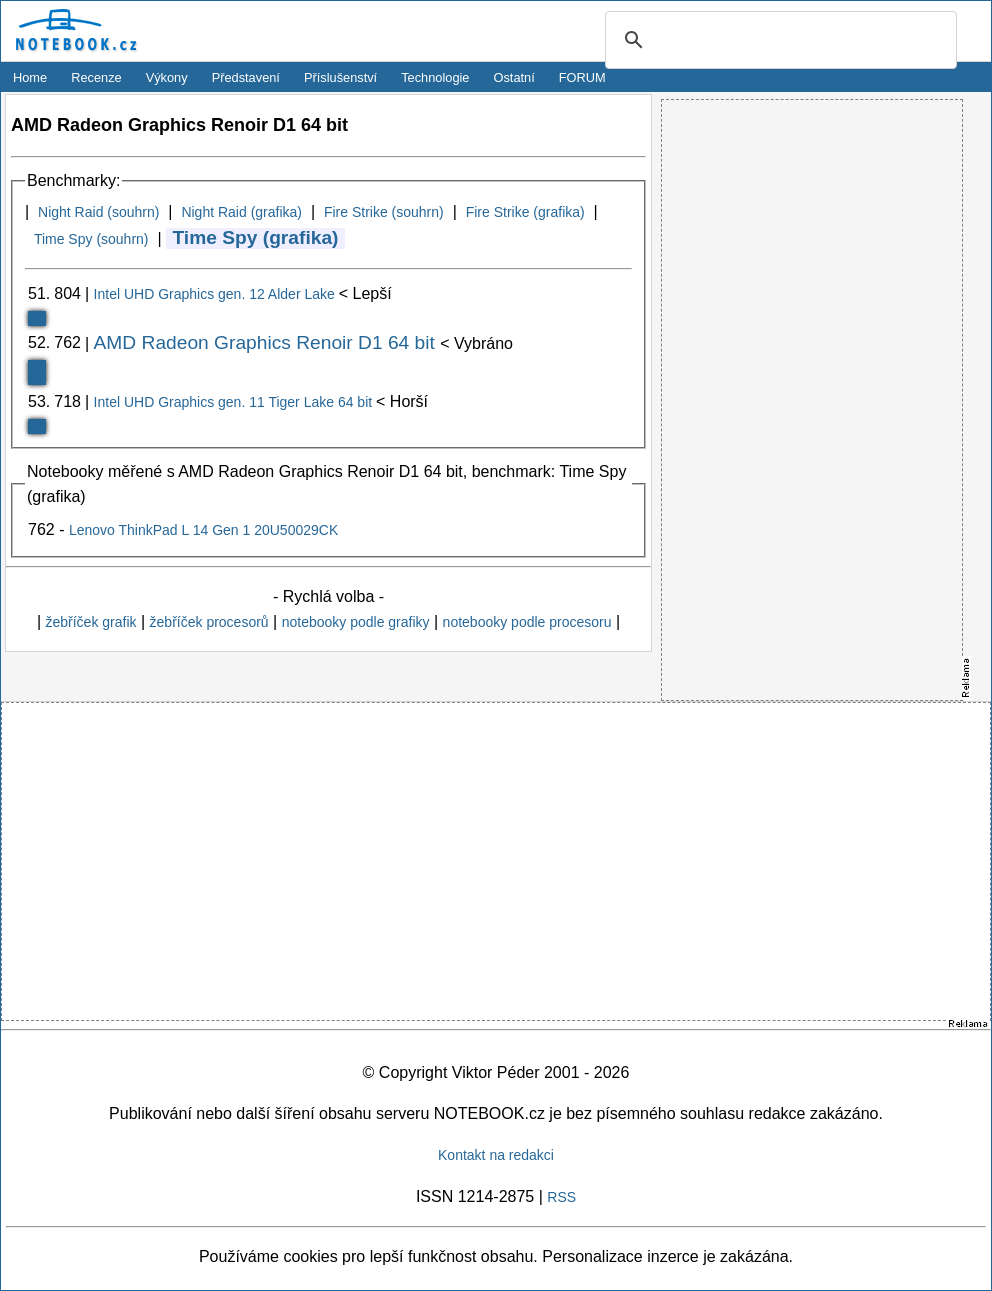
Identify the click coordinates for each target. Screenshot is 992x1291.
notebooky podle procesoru (527, 622)
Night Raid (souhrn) (98, 212)
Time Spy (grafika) (255, 237)
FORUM (582, 77)
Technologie (435, 77)
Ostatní (514, 77)
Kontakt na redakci (496, 1155)
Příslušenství (340, 77)
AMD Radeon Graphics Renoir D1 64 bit (267, 342)
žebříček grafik (90, 622)
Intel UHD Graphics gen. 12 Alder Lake (216, 294)
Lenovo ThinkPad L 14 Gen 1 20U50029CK (203, 530)
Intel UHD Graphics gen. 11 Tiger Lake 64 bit (235, 402)
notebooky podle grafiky (356, 622)
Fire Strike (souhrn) (384, 212)
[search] (778, 41)
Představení (246, 77)
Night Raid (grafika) (241, 212)
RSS (561, 1197)
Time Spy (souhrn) (91, 239)
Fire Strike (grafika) (525, 212)
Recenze (96, 77)
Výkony (167, 77)
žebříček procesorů (209, 622)
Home (30, 77)
